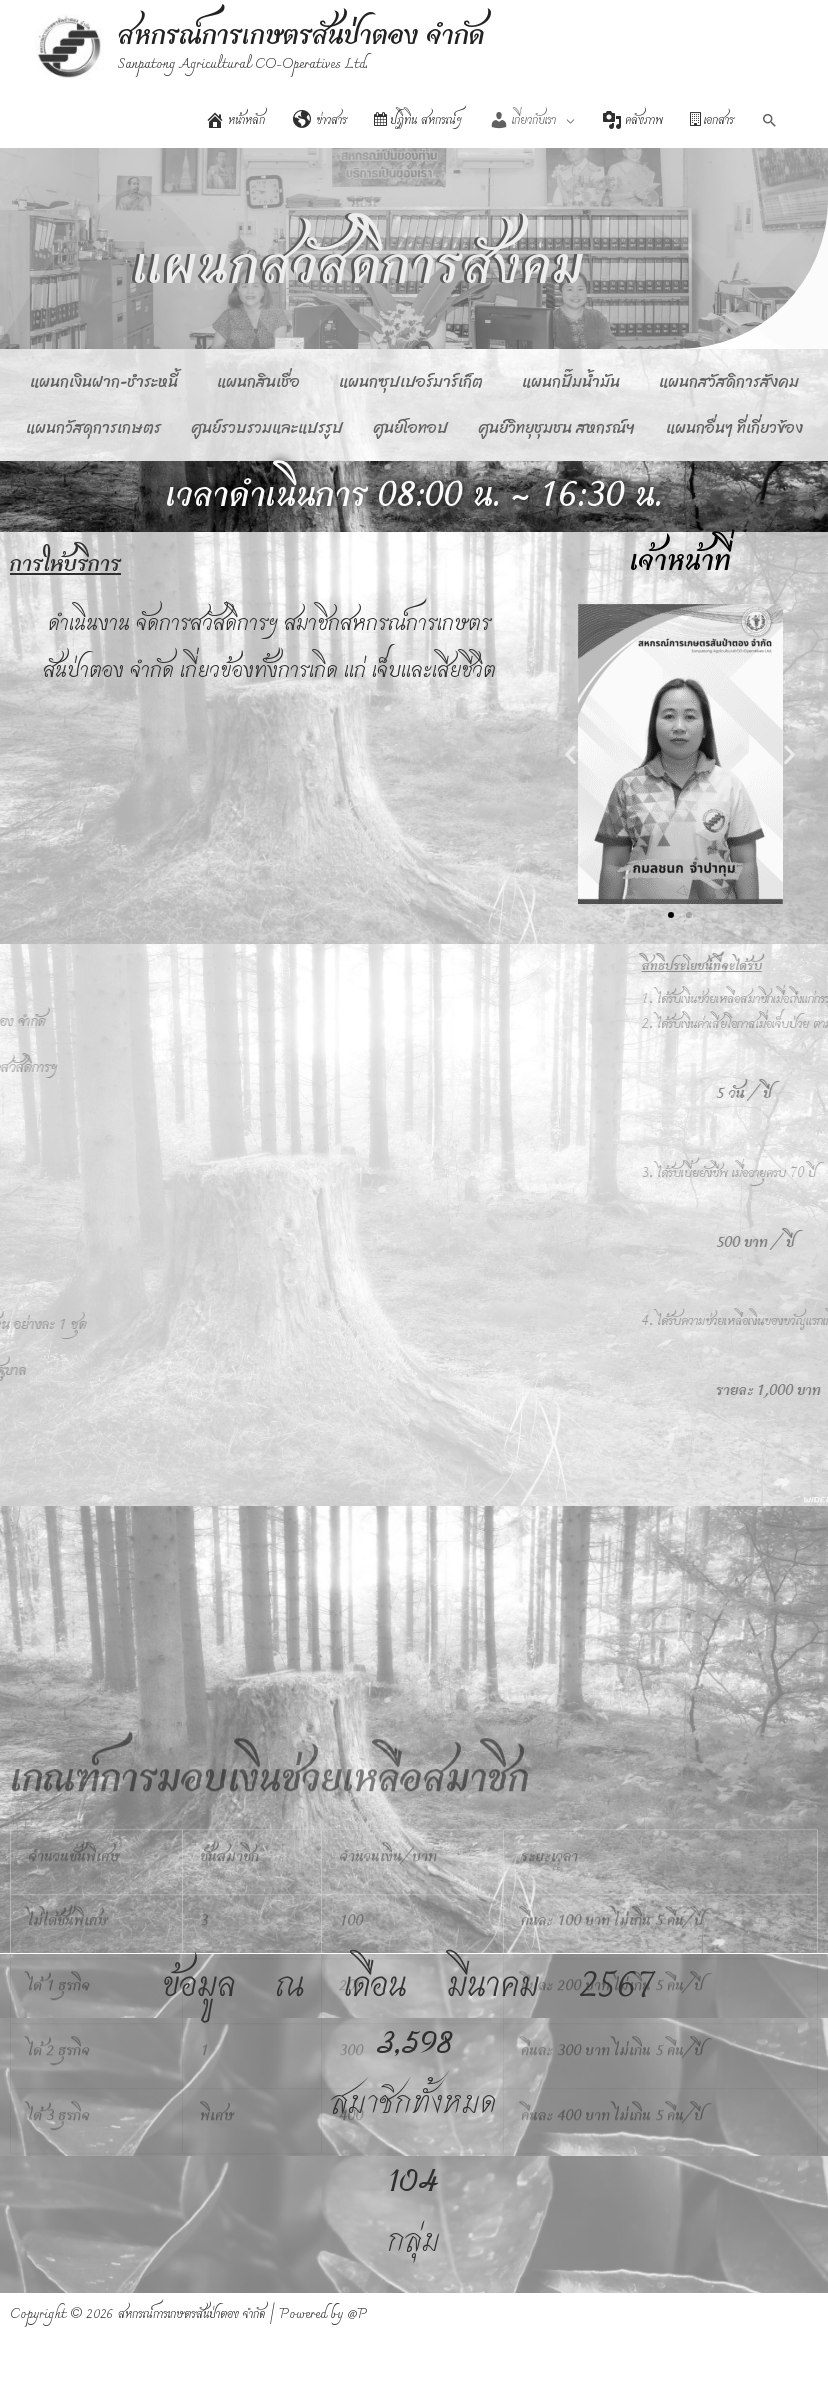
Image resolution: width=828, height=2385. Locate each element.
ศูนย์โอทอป (411, 427)
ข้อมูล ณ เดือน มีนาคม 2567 (408, 1986)
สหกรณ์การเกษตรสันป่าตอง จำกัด (301, 36)
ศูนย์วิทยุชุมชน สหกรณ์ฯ (557, 427)
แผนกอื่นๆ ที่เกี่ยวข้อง (734, 427)
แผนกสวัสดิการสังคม (729, 381)
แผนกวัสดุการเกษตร (93, 427)
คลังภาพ (632, 121)
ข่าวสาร (320, 121)
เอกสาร (712, 121)
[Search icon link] (770, 121)
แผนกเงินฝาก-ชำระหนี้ (104, 381)
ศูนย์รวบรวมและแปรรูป (267, 427)
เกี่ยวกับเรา (522, 121)
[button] (571, 753)
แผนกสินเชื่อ (258, 381)
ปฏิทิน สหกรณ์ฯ (418, 121)
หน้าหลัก (235, 121)
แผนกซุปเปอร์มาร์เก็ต (411, 381)
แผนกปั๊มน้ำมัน (571, 381)
